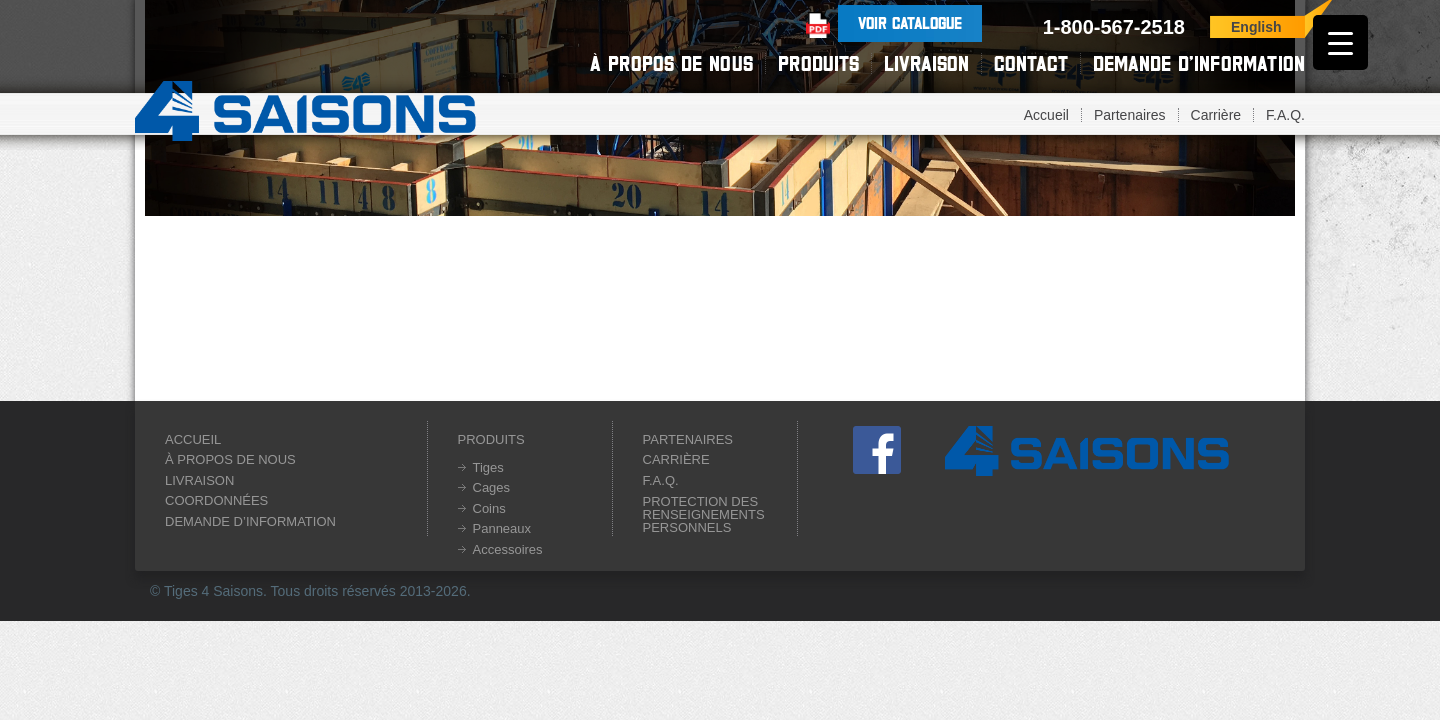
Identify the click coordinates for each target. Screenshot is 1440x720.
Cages (492, 487)
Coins (489, 508)
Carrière (1216, 115)
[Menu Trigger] (1340, 42)
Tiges (488, 467)
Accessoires (508, 549)
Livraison (926, 63)
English (1256, 27)
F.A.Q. (1285, 115)
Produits (818, 63)
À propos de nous (671, 63)
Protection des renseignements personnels (704, 514)
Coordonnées (216, 500)
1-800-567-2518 (1114, 27)
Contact (1031, 63)
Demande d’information (1199, 63)
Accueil (1046, 115)
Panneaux (502, 528)
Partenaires (1130, 115)
